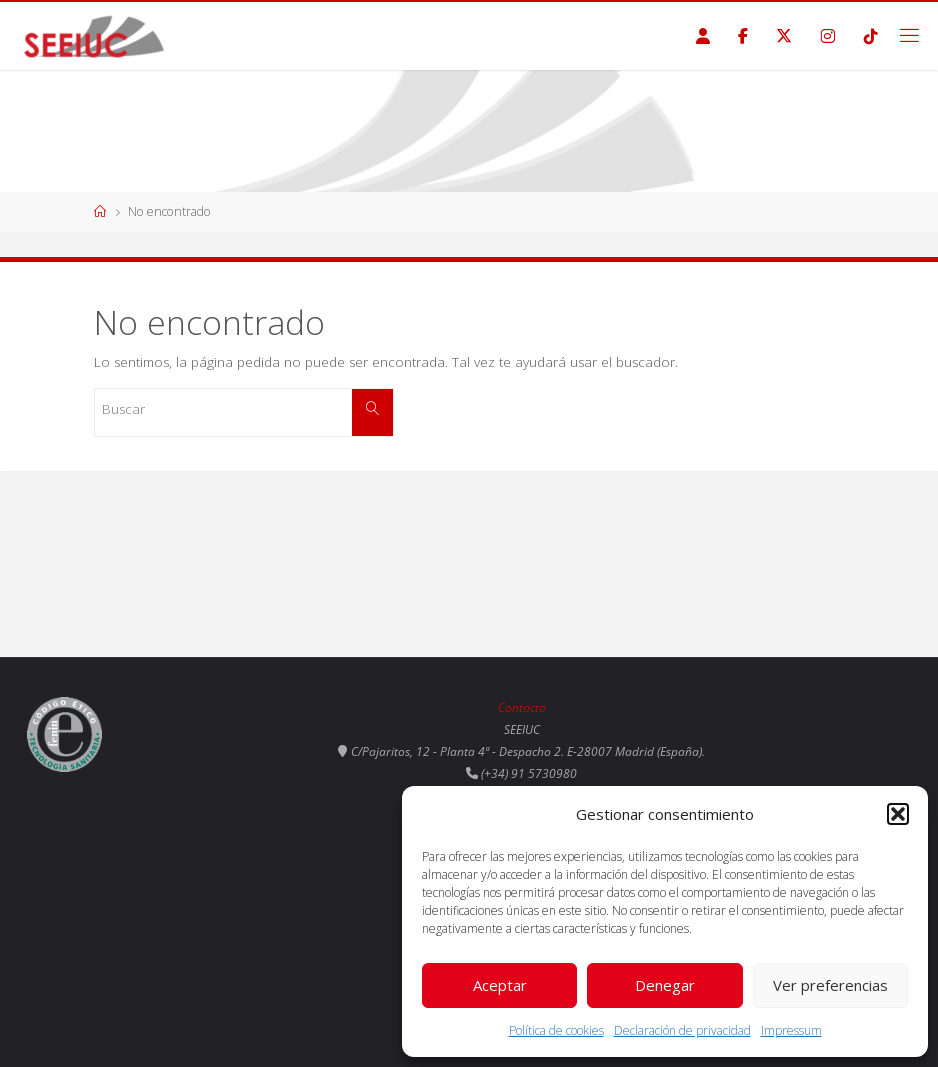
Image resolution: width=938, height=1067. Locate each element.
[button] (898, 814)
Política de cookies (556, 1030)
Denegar (665, 985)
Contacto (522, 707)
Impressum (791, 1030)
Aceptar (500, 985)
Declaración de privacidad (682, 1030)
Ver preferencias (830, 985)
